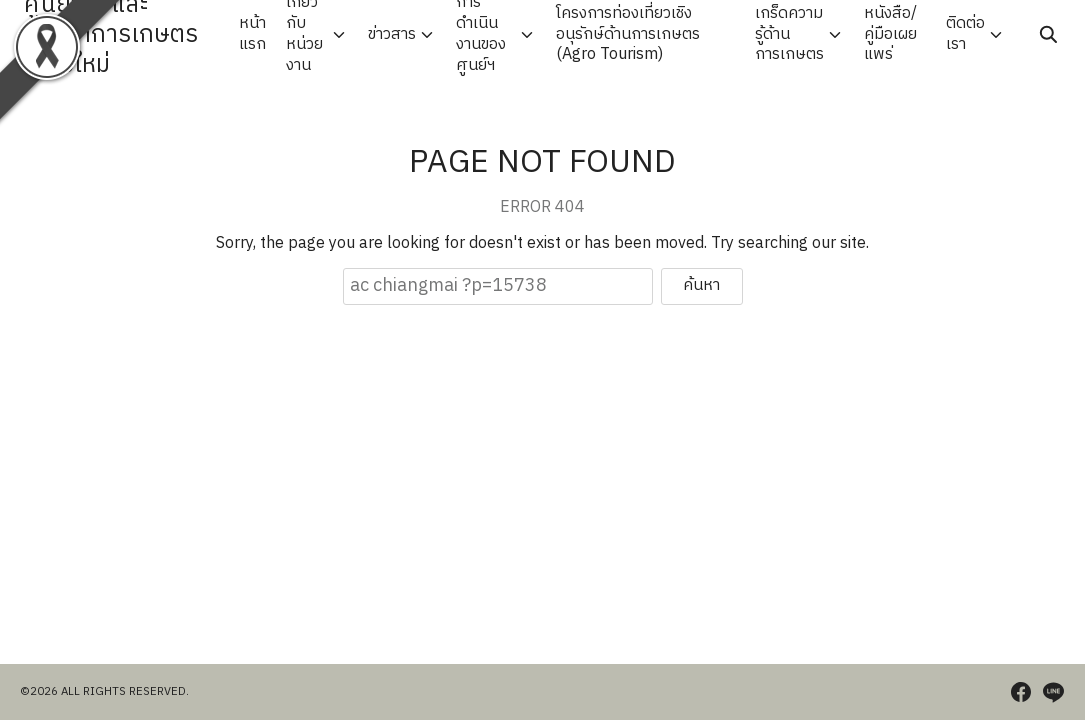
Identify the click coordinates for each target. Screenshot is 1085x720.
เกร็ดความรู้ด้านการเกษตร (789, 34)
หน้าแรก (252, 34)
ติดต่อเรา (965, 34)
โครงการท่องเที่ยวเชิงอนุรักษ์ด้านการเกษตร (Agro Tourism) (628, 34)
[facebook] (1021, 692)
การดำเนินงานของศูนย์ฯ (481, 35)
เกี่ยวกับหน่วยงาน (304, 35)
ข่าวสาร (392, 34)
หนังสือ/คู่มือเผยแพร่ (890, 34)
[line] (1053, 692)
